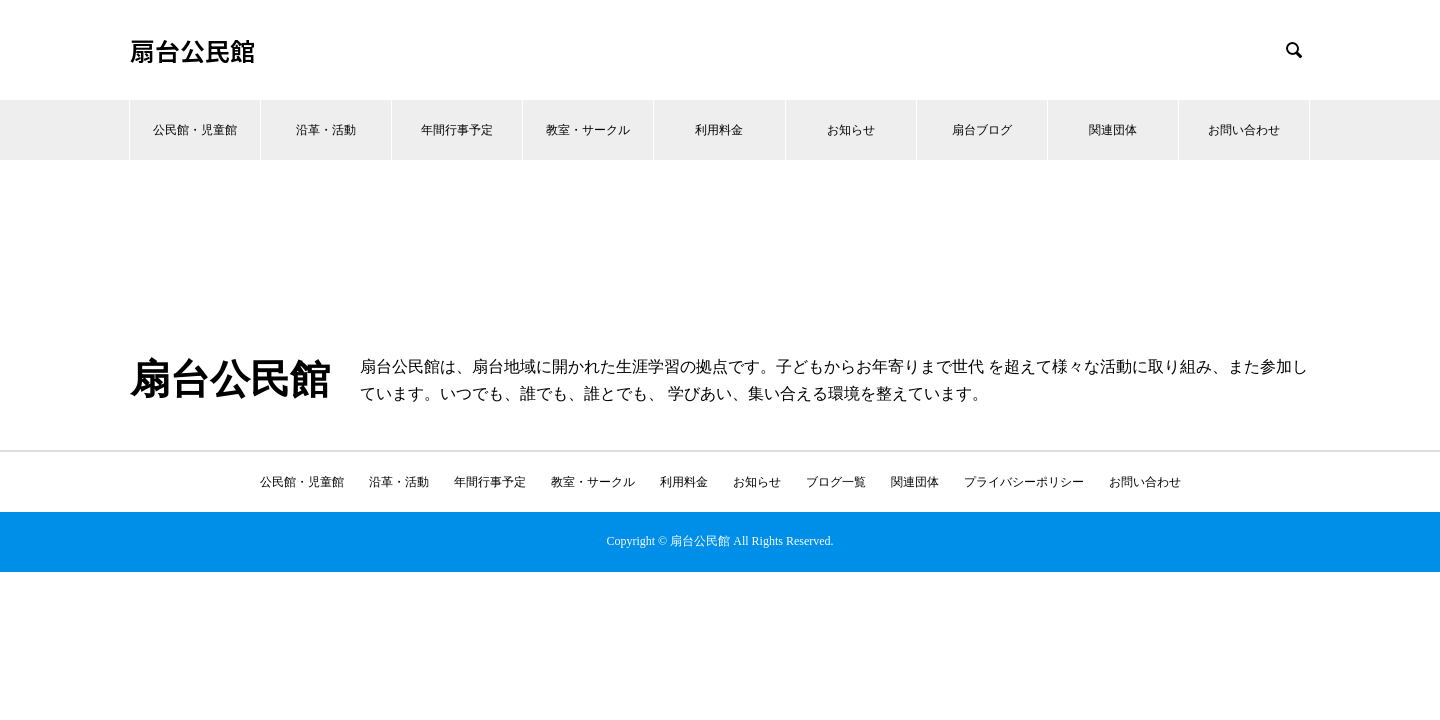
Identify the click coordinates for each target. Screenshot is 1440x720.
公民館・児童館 (195, 130)
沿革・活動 (326, 130)
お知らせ (851, 130)
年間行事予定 (457, 130)
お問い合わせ (1244, 130)
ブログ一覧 (836, 482)
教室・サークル (588, 130)
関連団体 (1113, 130)
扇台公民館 (192, 50)
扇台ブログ (982, 130)
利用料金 (719, 130)
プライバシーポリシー (1024, 482)
